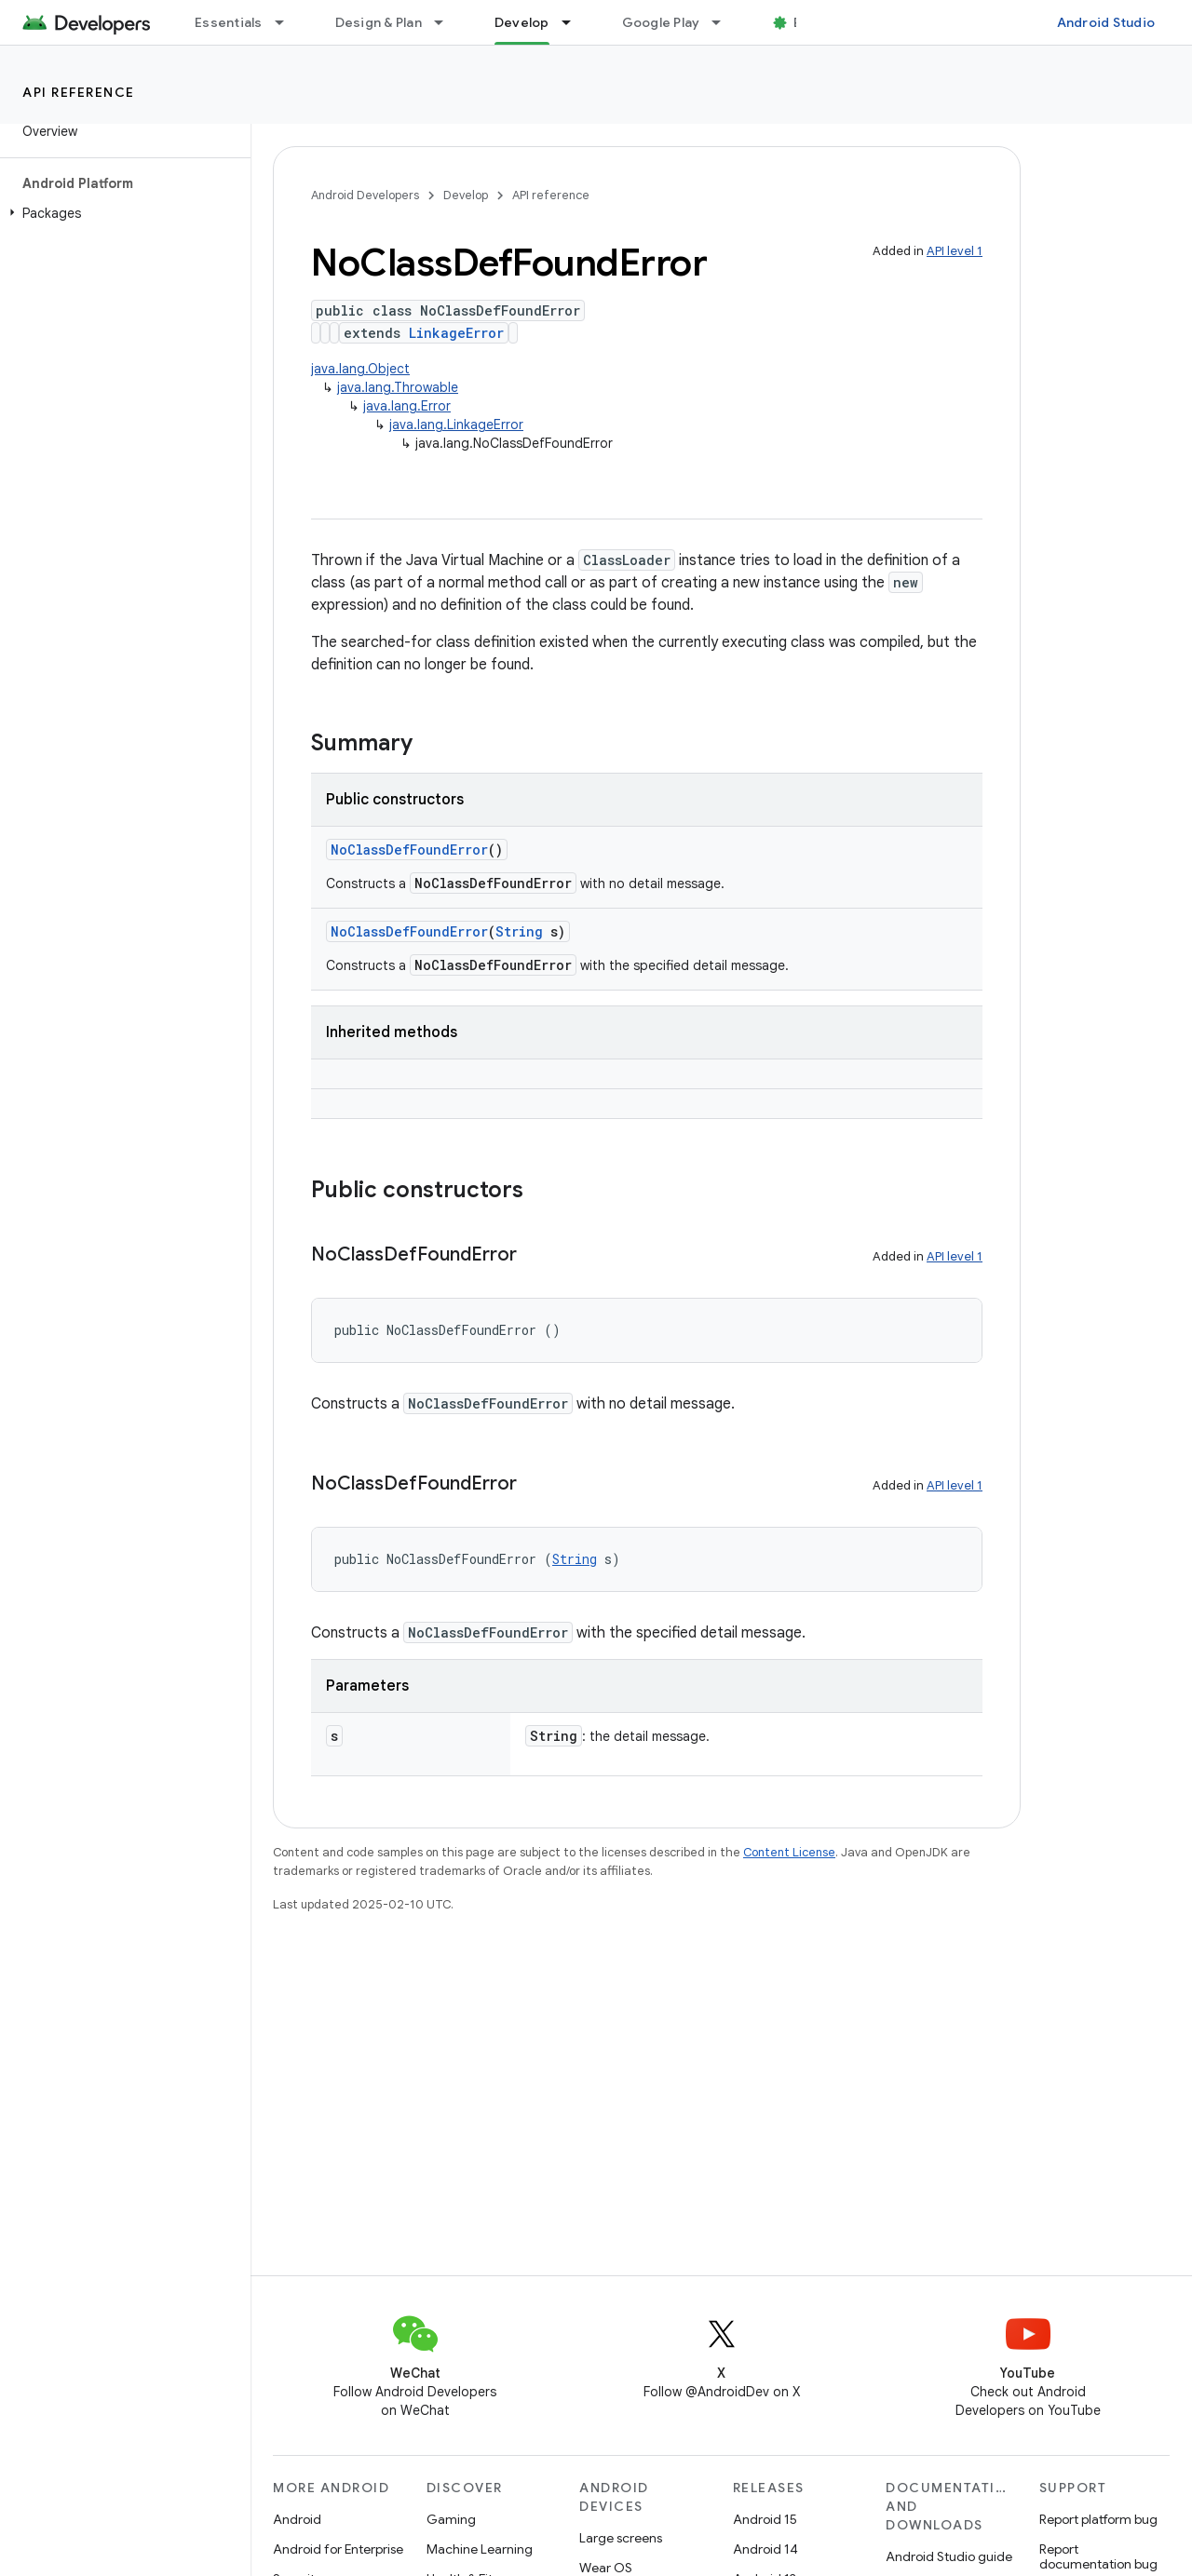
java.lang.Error (407, 406)
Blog (807, 22)
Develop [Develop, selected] (521, 22)
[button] (121, 213)
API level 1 (954, 251)
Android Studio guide (949, 2556)
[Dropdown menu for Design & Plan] (447, 22)
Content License (789, 1852)
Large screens (620, 2537)
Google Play (661, 22)
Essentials (229, 22)
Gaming (451, 2519)
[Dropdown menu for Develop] (574, 22)
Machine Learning (480, 2549)
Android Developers (365, 195)
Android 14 (765, 2549)
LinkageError (456, 333)
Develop (465, 195)
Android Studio (1106, 22)
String (519, 931)
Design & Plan (378, 22)
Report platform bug (1098, 2519)
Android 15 (765, 2519)
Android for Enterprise (338, 2549)
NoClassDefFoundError (409, 849)
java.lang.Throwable (397, 387)
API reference (78, 92)
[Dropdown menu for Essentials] (288, 22)
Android (297, 2519)
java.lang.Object (360, 368)
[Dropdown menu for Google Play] (724, 22)
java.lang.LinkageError (456, 424)
